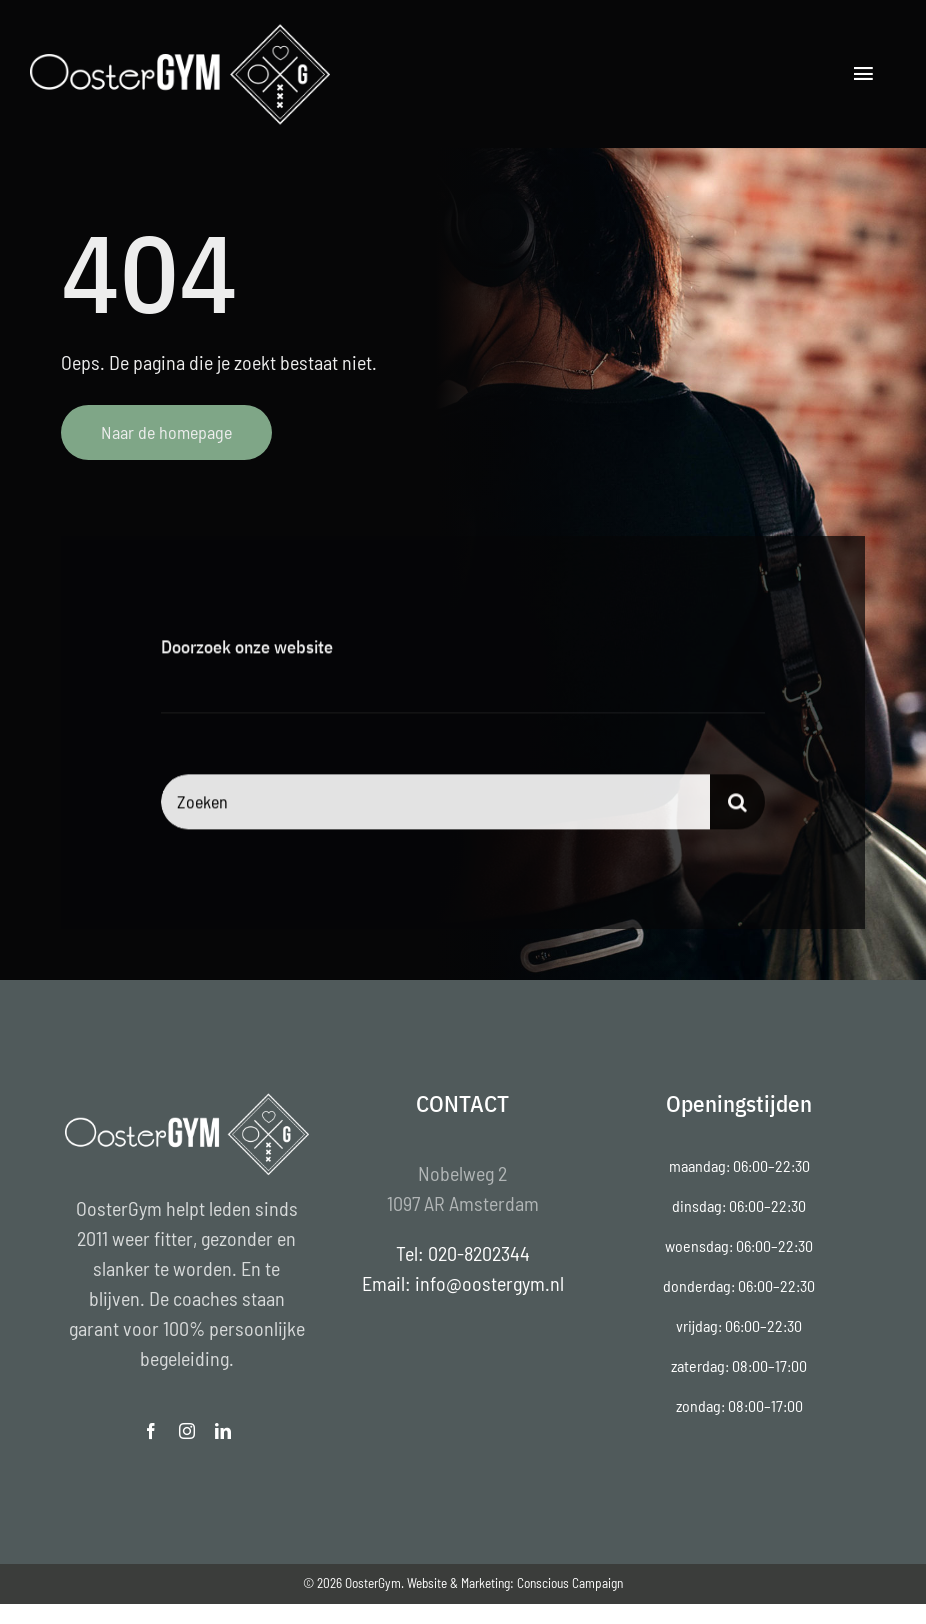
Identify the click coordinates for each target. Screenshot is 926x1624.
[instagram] (187, 1431)
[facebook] (151, 1431)
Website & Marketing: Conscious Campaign (515, 1583)
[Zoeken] (435, 803)
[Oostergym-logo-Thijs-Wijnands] (180, 30)
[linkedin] (223, 1431)
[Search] (737, 803)
